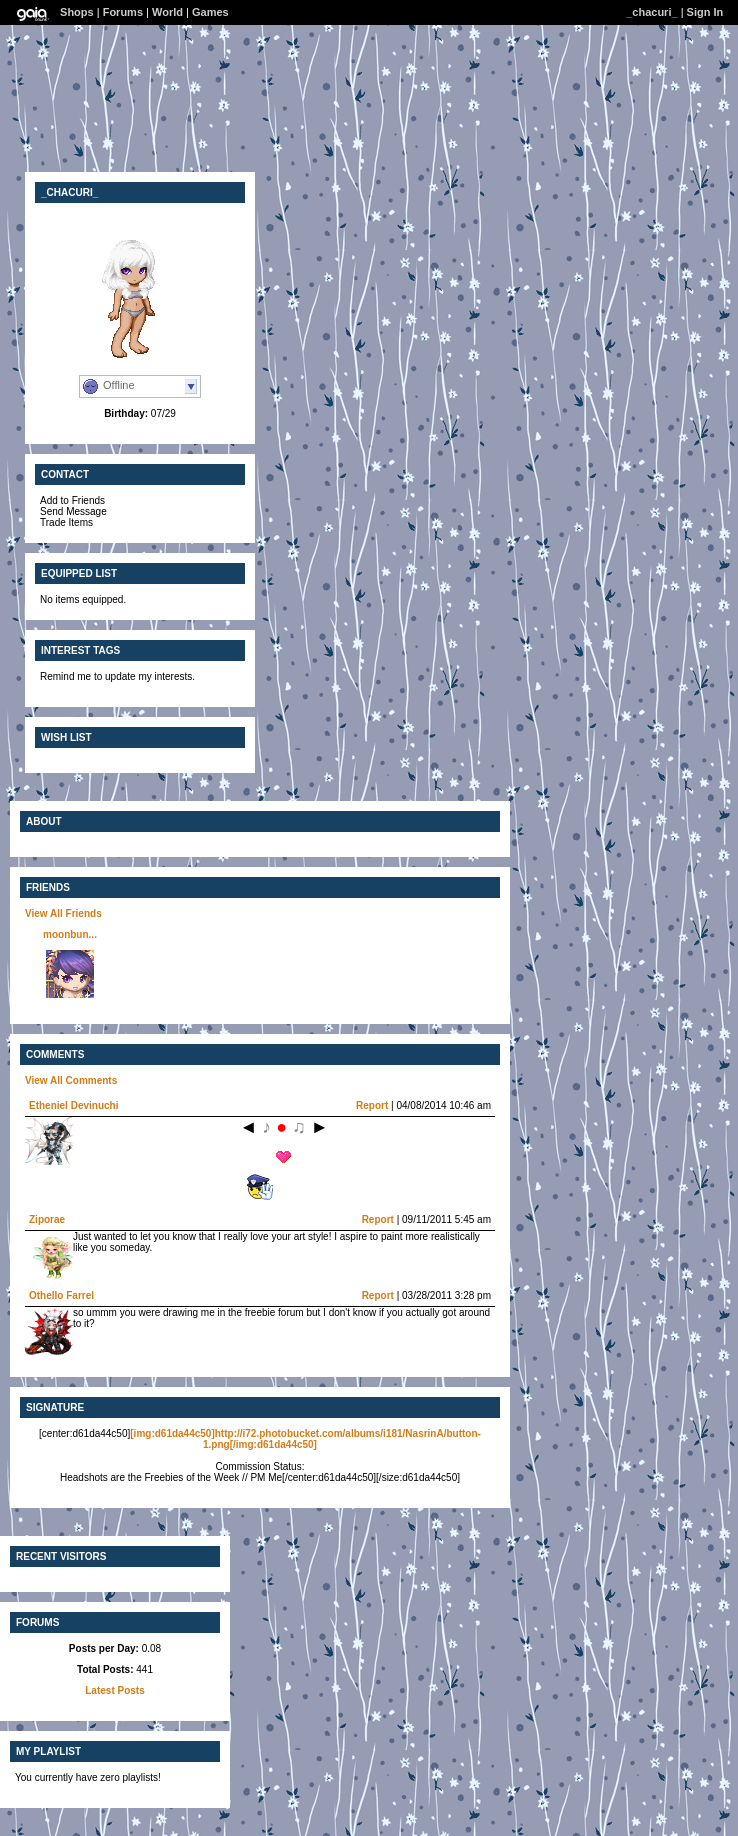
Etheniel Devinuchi (73, 1105)
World (167, 12)
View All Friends (63, 913)
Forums (123, 12)
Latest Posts (114, 1690)
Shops (77, 12)
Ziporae (47, 1219)
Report (372, 1105)
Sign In (705, 12)
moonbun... (70, 934)
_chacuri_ (651, 12)
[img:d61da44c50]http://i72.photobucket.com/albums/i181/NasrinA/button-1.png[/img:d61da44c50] (305, 1439)
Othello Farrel (61, 1295)
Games (210, 12)
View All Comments (71, 1080)
